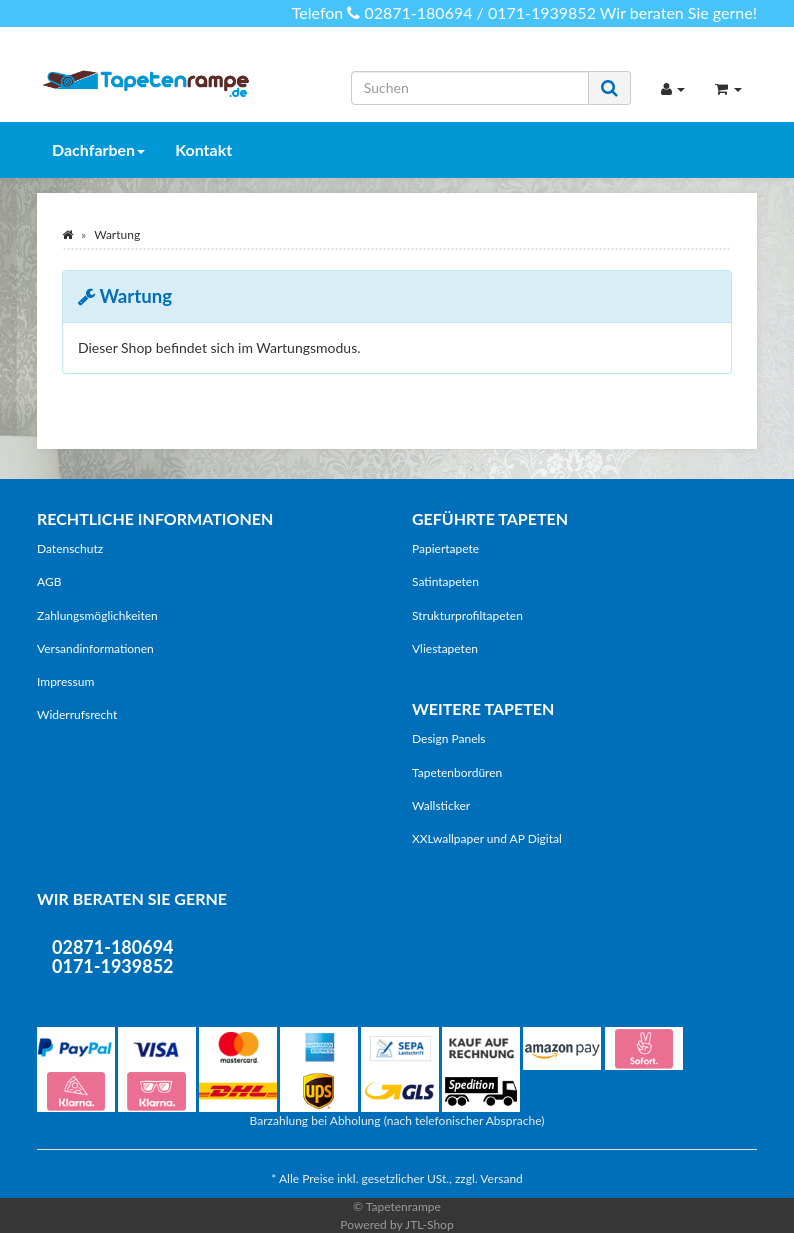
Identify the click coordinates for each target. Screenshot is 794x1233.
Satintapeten (445, 581)
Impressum (65, 681)
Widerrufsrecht (77, 714)
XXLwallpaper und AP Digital (487, 838)
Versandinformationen (95, 648)
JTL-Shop (429, 1224)
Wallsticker (441, 805)
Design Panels (449, 738)
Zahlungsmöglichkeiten (97, 615)
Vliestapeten (445, 648)
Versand (501, 1178)
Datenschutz (70, 548)
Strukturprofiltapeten (467, 615)
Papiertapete (445, 548)
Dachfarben (98, 149)
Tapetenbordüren (457, 772)
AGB (49, 581)
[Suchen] (470, 88)
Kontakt (203, 149)
